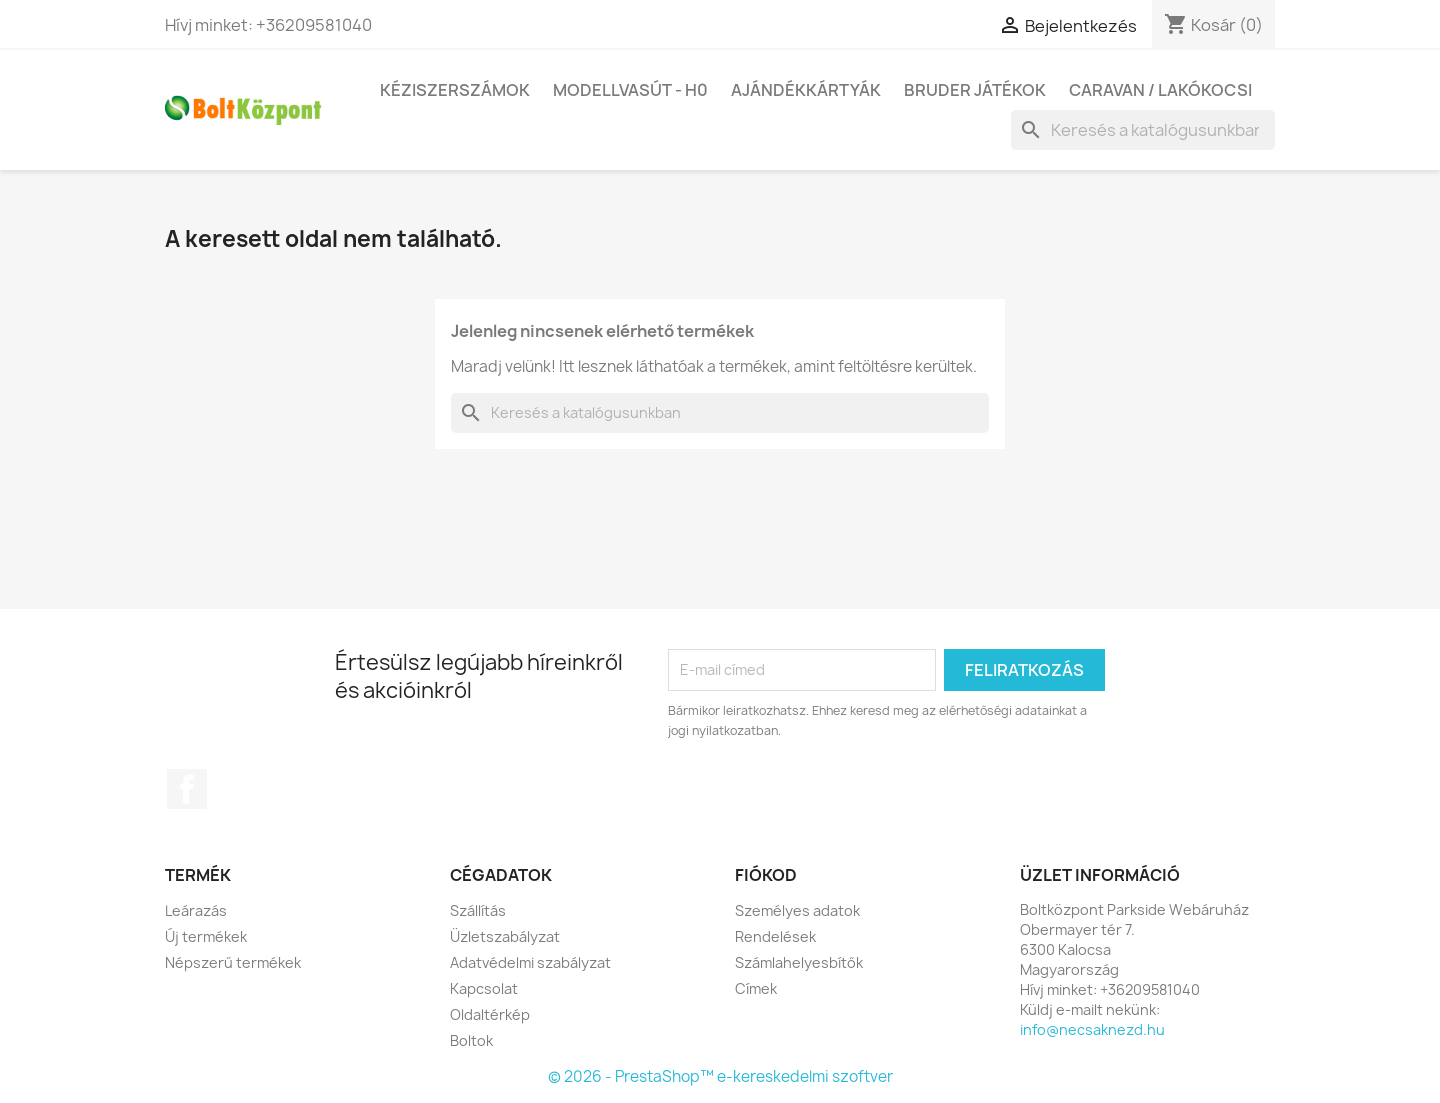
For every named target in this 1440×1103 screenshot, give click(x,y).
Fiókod (766, 875)
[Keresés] (1143, 130)
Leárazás (196, 910)
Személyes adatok (797, 910)
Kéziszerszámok (455, 90)
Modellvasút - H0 (630, 90)
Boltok (471, 1040)
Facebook (187, 789)
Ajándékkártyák (806, 90)
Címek (756, 988)
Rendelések (775, 936)
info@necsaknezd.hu (1092, 1029)
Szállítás (478, 910)
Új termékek (206, 936)
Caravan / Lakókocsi (1160, 90)
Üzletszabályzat (505, 936)
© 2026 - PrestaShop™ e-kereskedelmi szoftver (720, 1076)
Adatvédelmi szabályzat (530, 962)
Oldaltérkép (490, 1014)
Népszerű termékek (233, 962)
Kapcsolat (484, 988)
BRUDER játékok (975, 90)
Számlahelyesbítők (799, 962)
